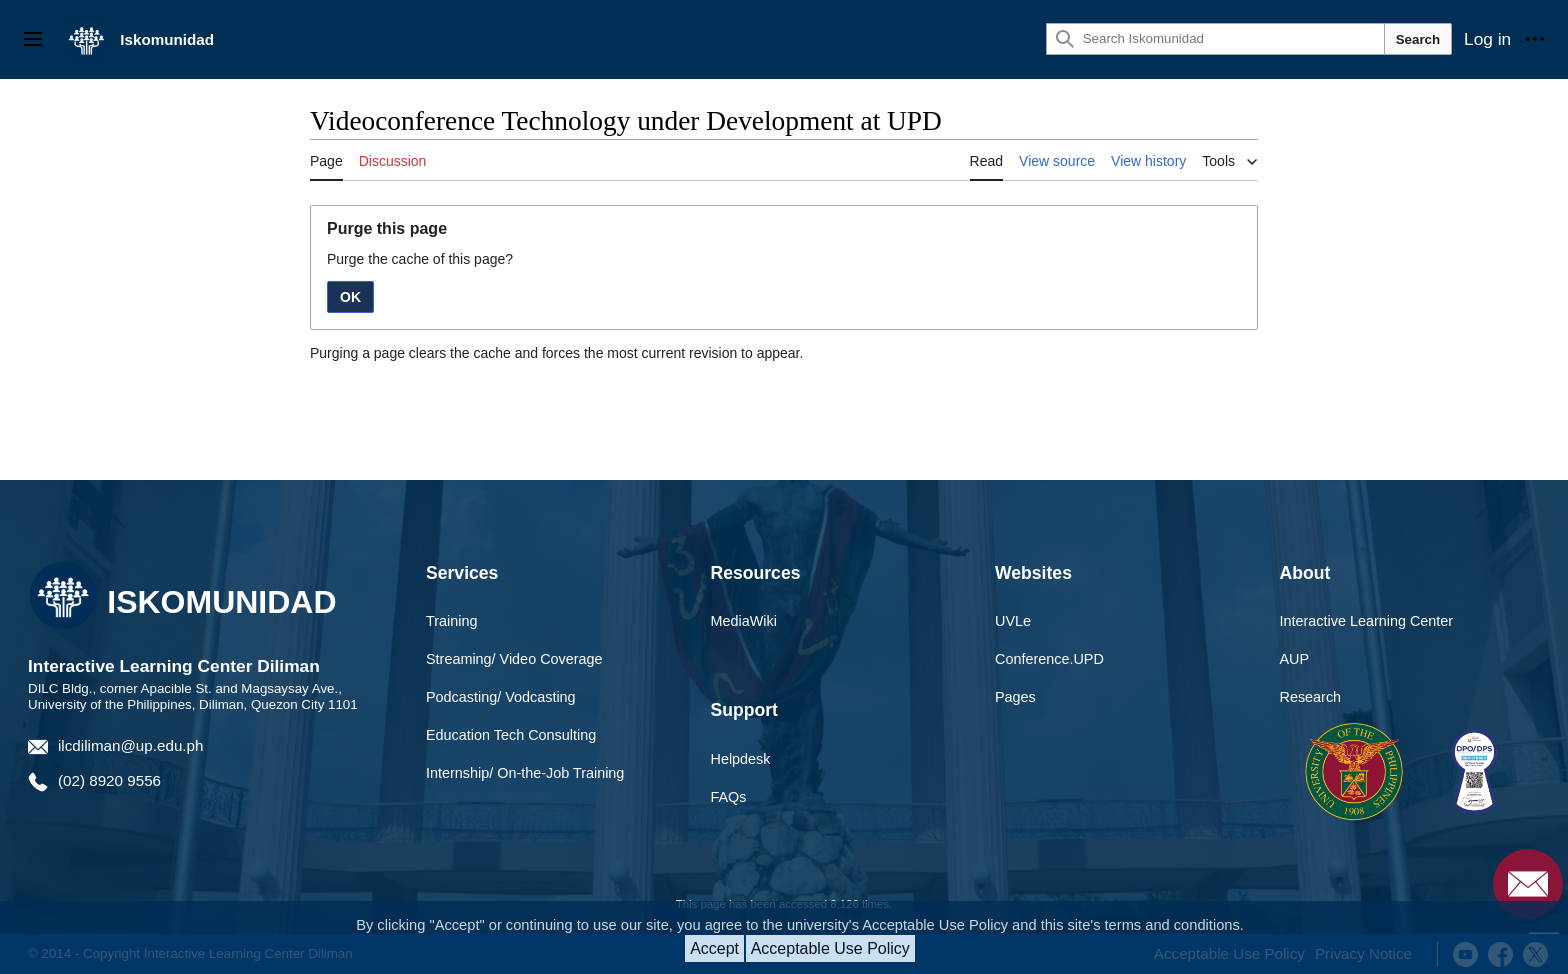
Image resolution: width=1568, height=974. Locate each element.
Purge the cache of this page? (420, 259)
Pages (1015, 697)
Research (1311, 697)
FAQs (729, 797)
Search (1418, 39)
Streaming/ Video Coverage (514, 659)
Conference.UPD (1049, 659)
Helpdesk (741, 759)
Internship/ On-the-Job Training (525, 773)
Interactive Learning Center (1367, 621)
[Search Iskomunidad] (1215, 39)
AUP (1295, 659)
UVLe (1013, 621)
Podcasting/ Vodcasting (501, 697)
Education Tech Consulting (511, 735)
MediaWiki (744, 621)
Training (451, 621)
